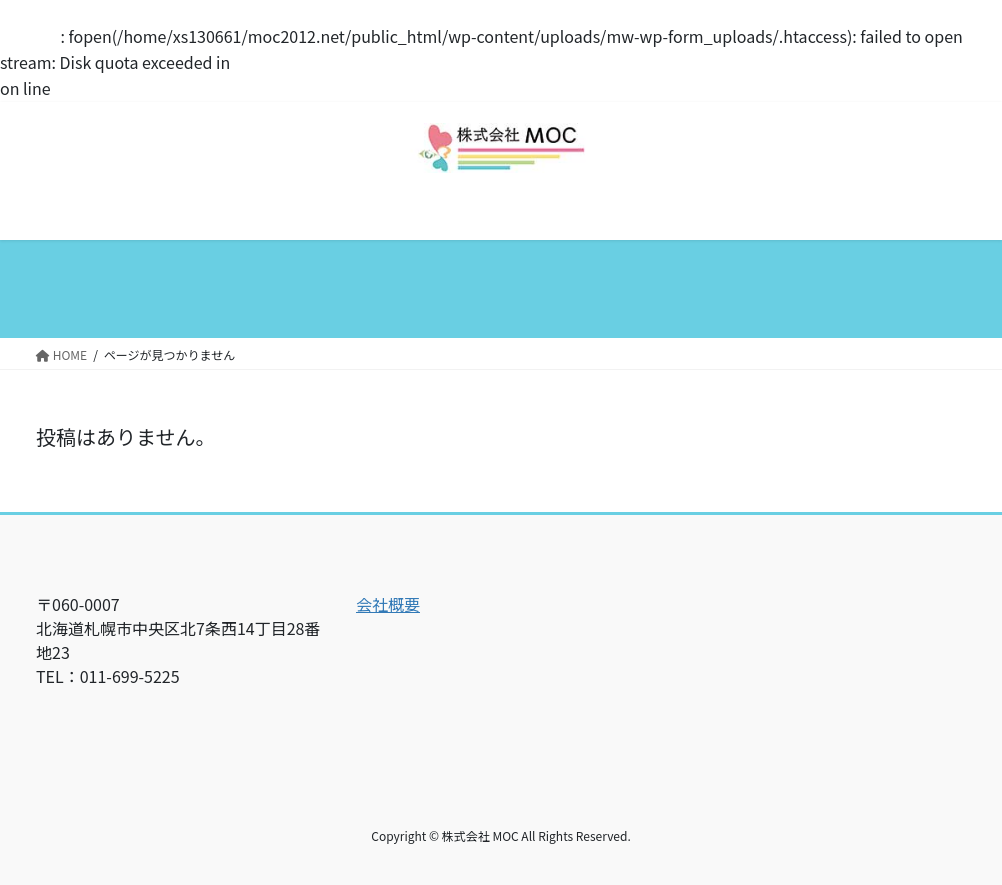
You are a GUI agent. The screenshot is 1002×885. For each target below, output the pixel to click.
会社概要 (388, 604)
